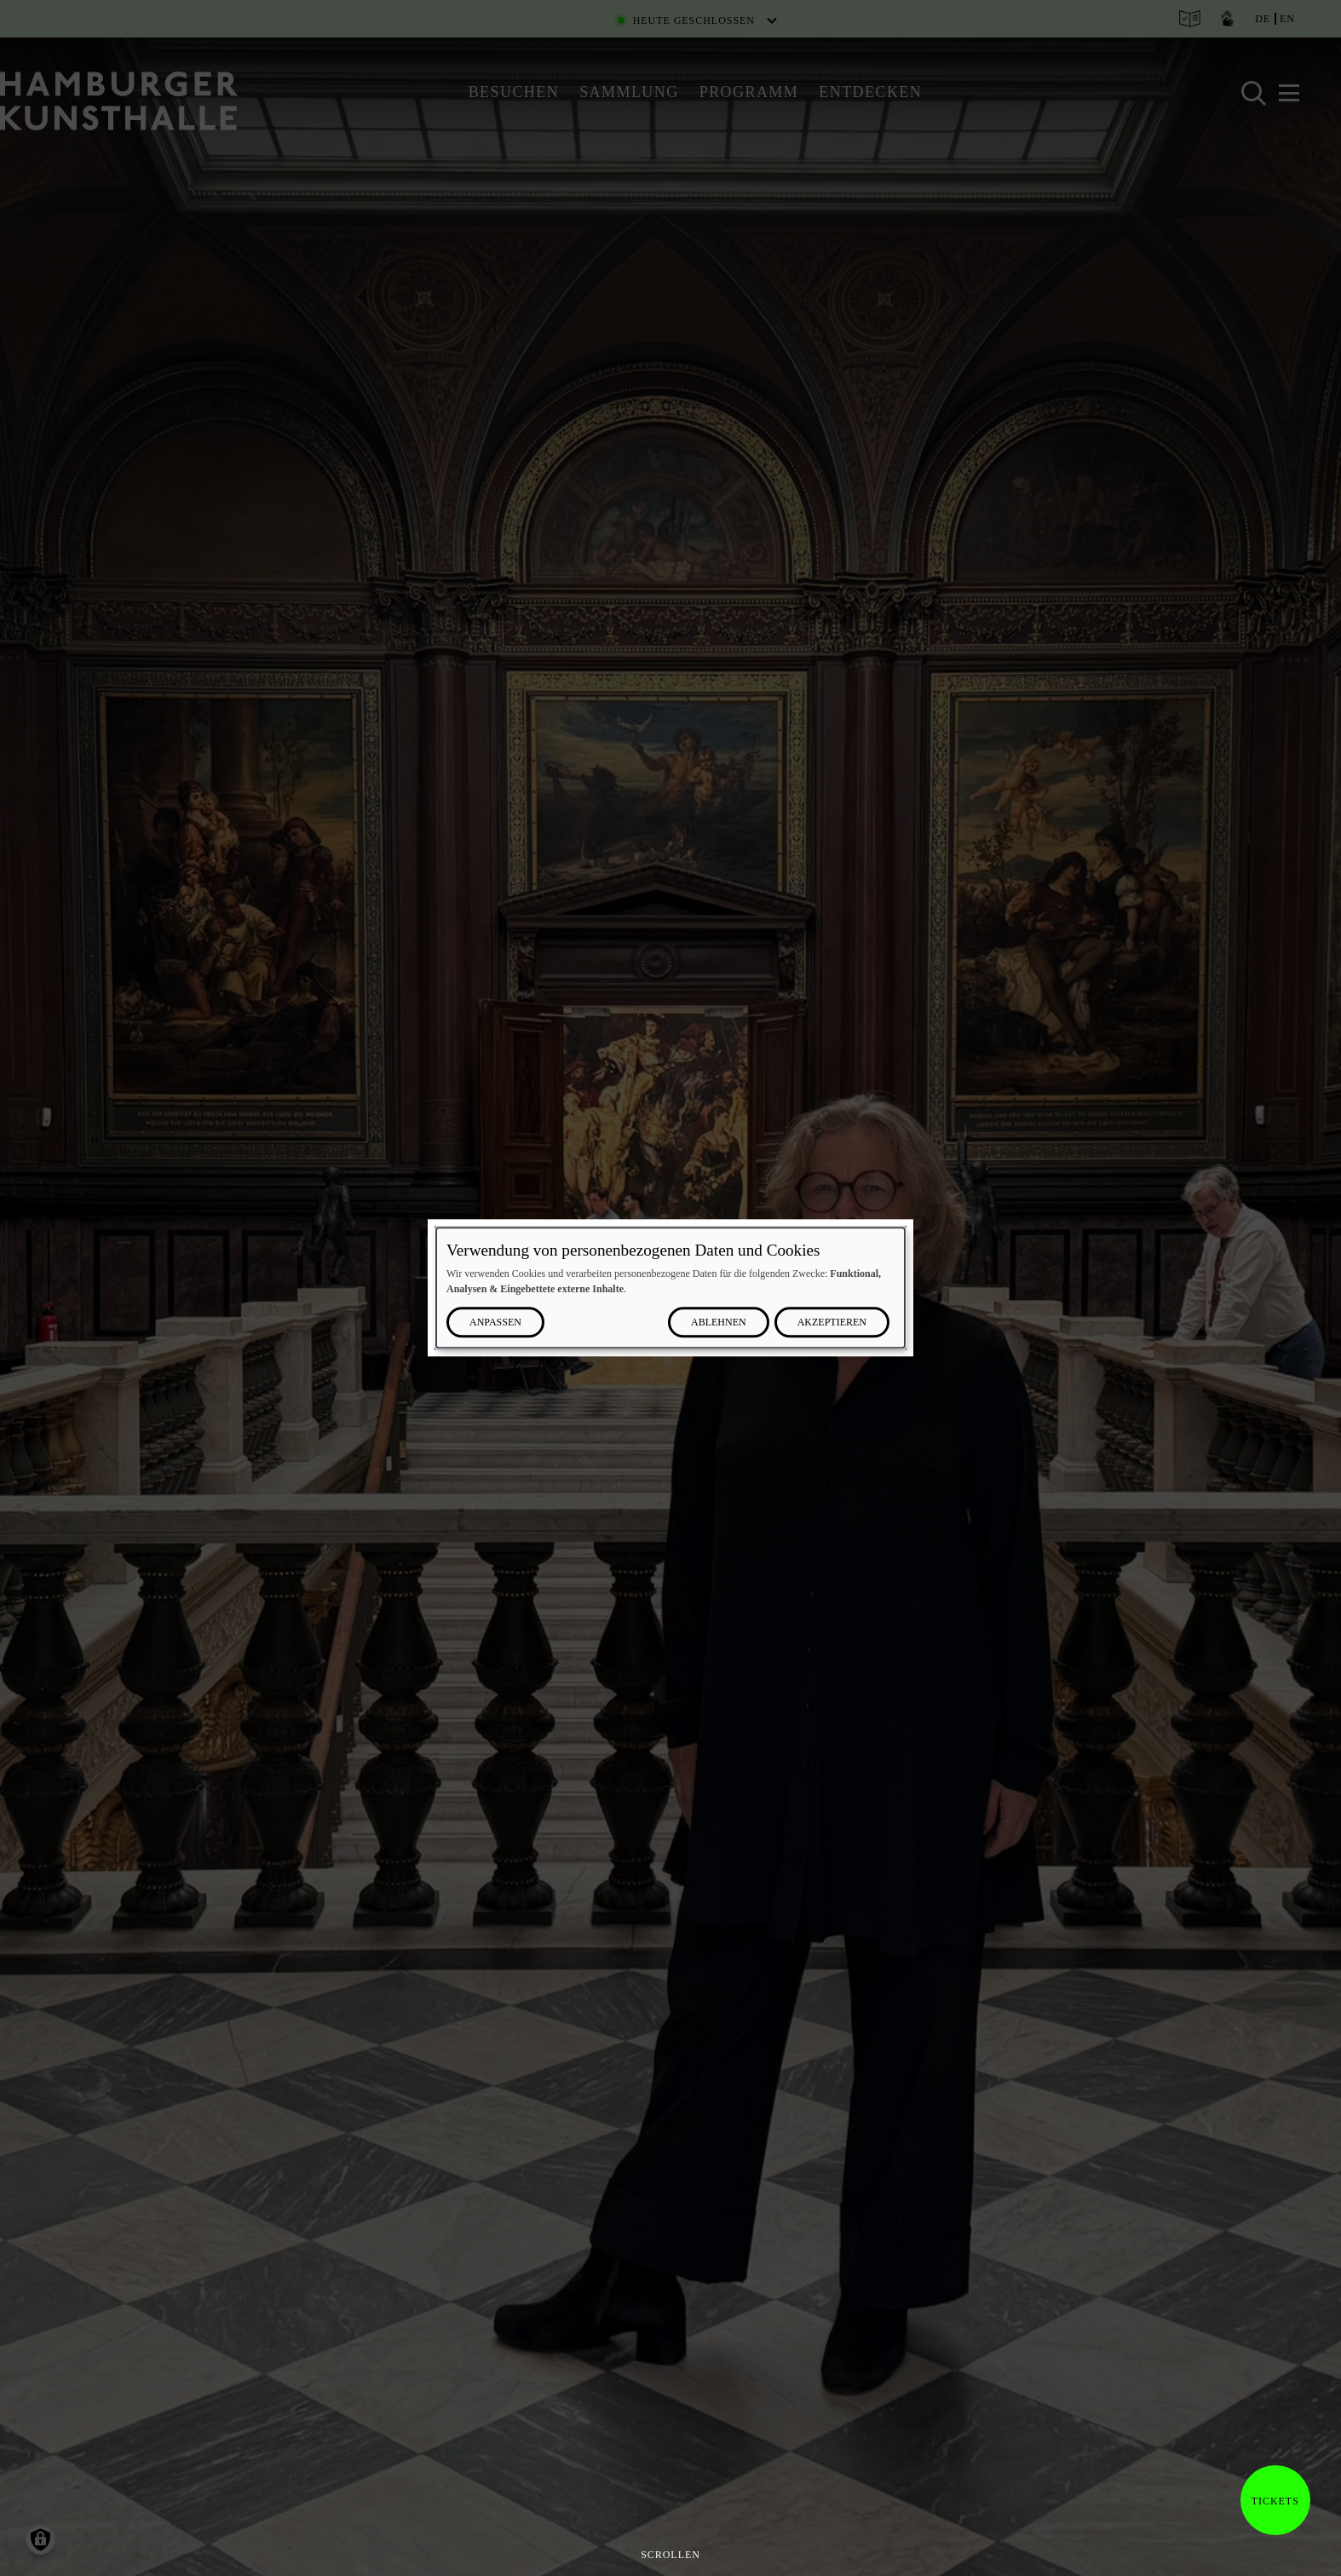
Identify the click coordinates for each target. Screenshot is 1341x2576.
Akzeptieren (831, 1323)
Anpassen (495, 1323)
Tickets (1269, 2501)
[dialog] (670, 1288)
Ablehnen (718, 1323)
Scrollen (670, 2555)
